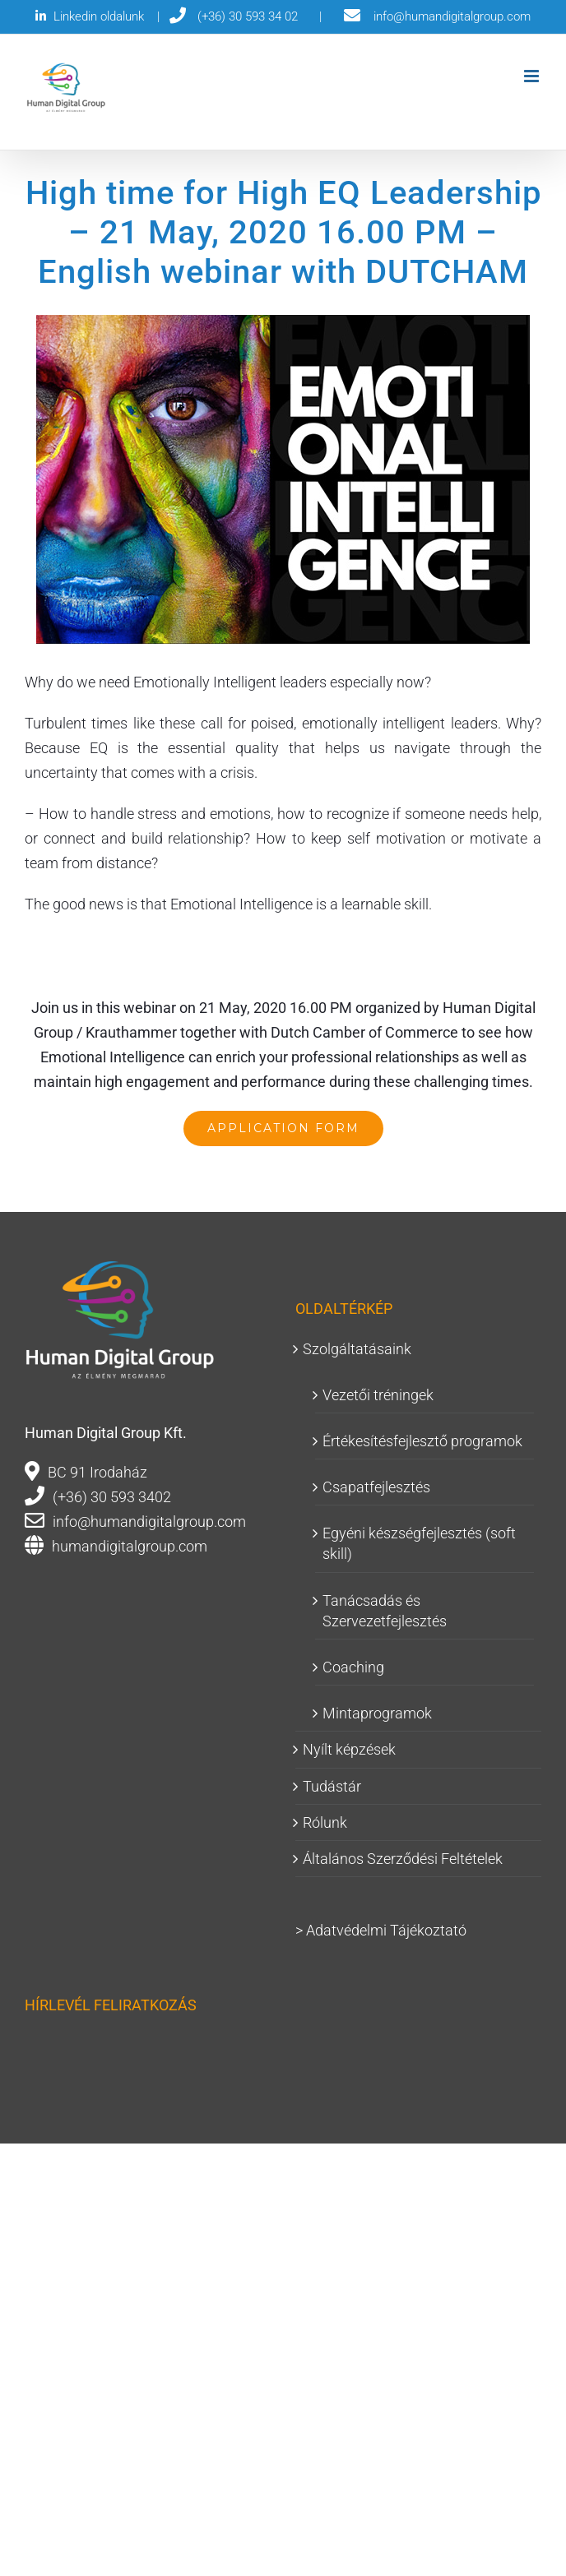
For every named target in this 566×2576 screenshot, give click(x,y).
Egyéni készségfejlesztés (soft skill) (419, 1543)
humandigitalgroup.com (129, 1546)
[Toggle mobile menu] (532, 76)
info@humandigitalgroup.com (149, 1521)
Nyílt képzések (349, 1749)
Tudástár (332, 1786)
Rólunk (325, 1822)
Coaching (353, 1667)
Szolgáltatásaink (357, 1348)
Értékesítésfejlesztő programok (422, 1441)
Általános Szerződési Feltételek (403, 1858)
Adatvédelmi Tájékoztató (386, 1930)
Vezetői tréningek (378, 1395)
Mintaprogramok (377, 1713)
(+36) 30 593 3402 (112, 1496)
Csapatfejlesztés (376, 1487)
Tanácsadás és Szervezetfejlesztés (384, 1611)
